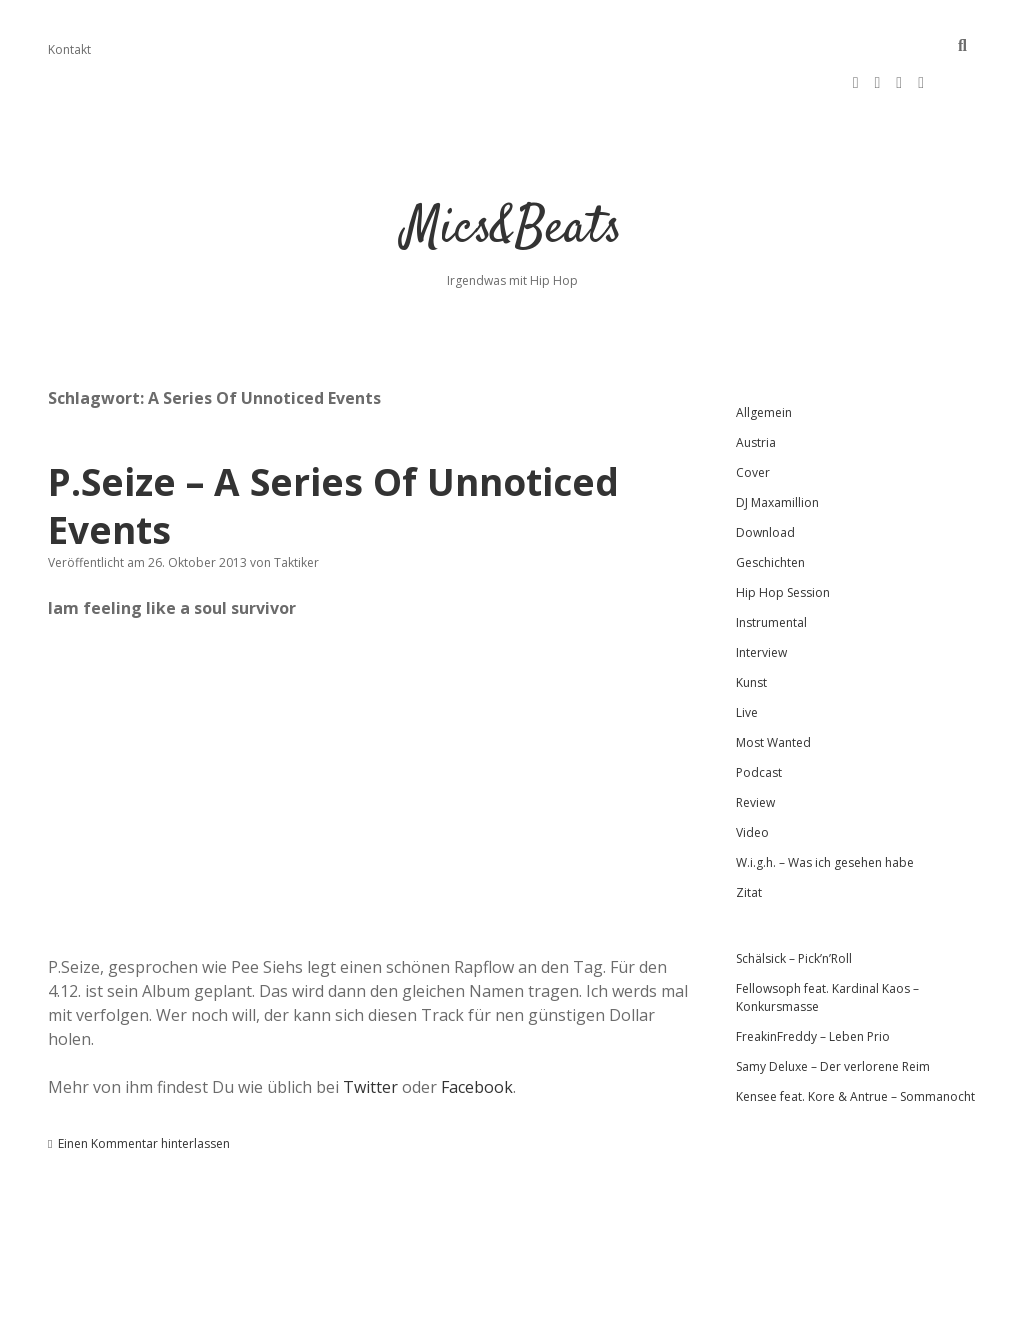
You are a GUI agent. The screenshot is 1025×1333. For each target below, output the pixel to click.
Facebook (477, 1027)
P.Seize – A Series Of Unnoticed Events (333, 445)
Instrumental (771, 562)
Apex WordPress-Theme (448, 1310)
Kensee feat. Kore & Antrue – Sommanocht (855, 1036)
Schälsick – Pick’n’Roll (794, 898)
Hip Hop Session (783, 532)
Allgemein (764, 352)
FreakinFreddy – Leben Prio (813, 976)
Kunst (751, 622)
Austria (756, 382)
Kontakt (69, 49)
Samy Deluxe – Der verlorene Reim (833, 1006)
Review (755, 742)
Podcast (759, 712)
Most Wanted (773, 682)
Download (765, 472)
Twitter (370, 1027)
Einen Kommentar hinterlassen (144, 1083)
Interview (761, 592)
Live (747, 652)
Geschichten (770, 502)
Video (752, 772)
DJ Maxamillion (777, 442)
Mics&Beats (512, 169)
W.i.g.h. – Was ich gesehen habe (825, 802)
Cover (753, 412)
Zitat (749, 832)
